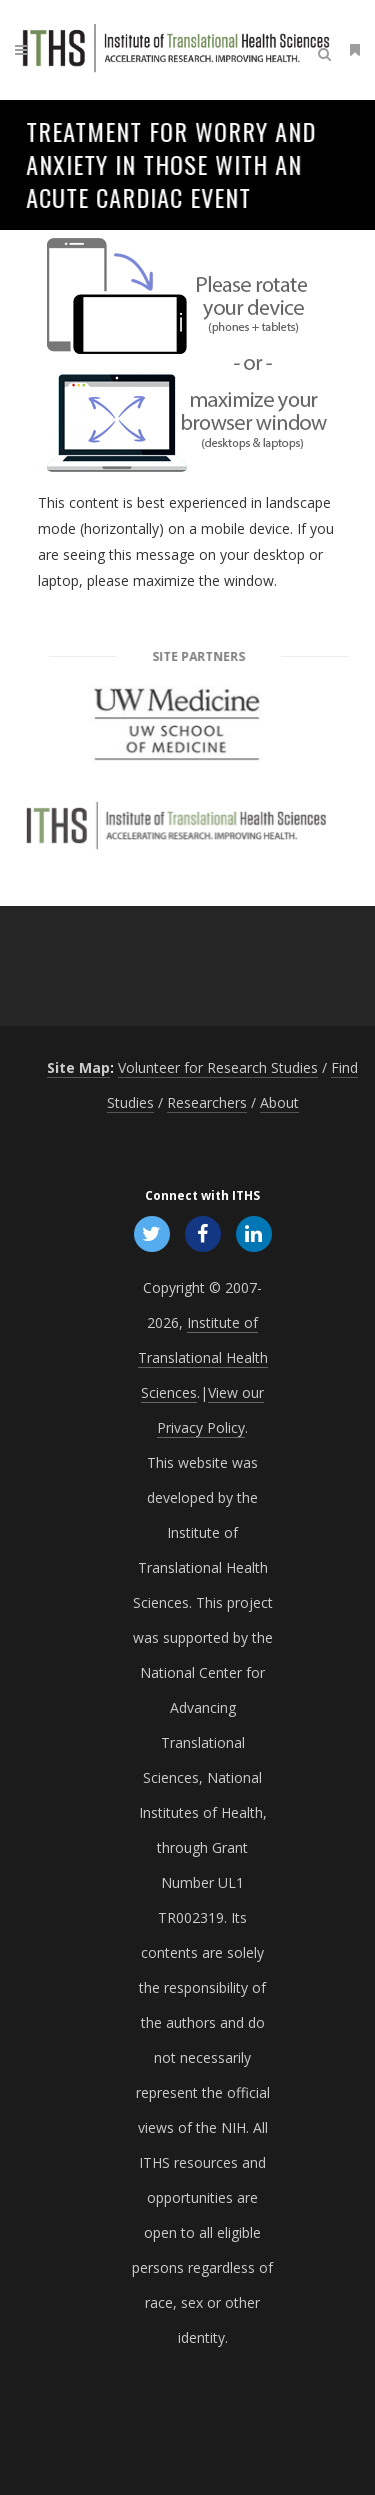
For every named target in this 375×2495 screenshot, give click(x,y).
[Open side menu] (351, 49)
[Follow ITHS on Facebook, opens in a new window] (202, 1233)
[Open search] (328, 51)
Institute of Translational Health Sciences (203, 1357)
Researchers (207, 1102)
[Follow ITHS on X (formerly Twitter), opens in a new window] (151, 1233)
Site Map (78, 1067)
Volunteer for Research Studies (218, 1067)
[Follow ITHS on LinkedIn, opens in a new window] (254, 1233)
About (279, 1102)
